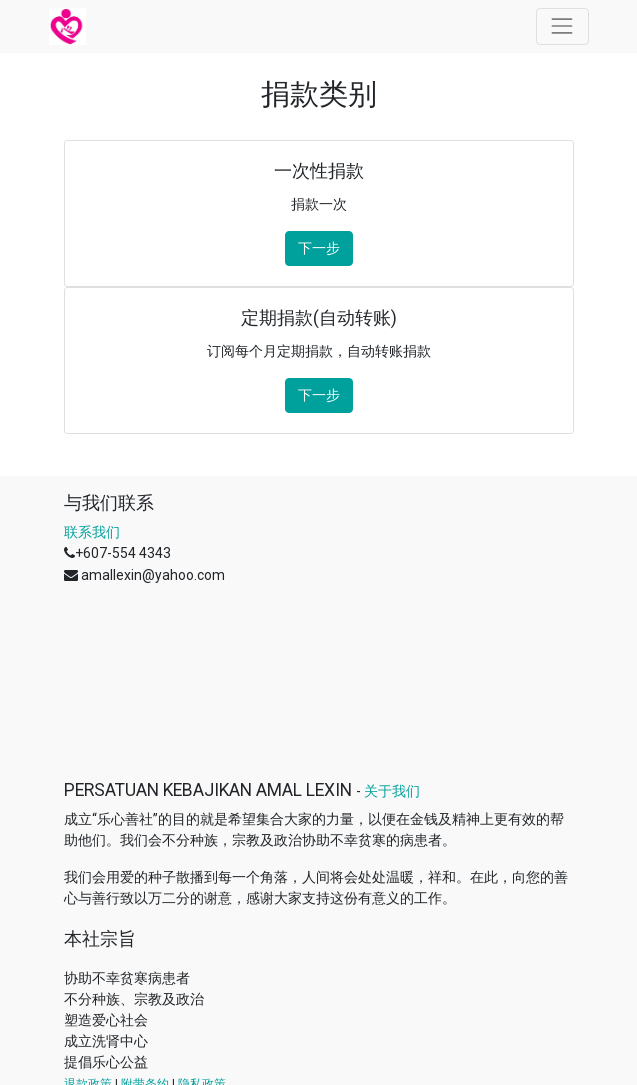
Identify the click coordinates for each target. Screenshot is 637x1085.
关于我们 (392, 635)
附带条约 (145, 928)
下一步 (319, 248)
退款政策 (88, 928)
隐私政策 (202, 928)
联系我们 (92, 532)
